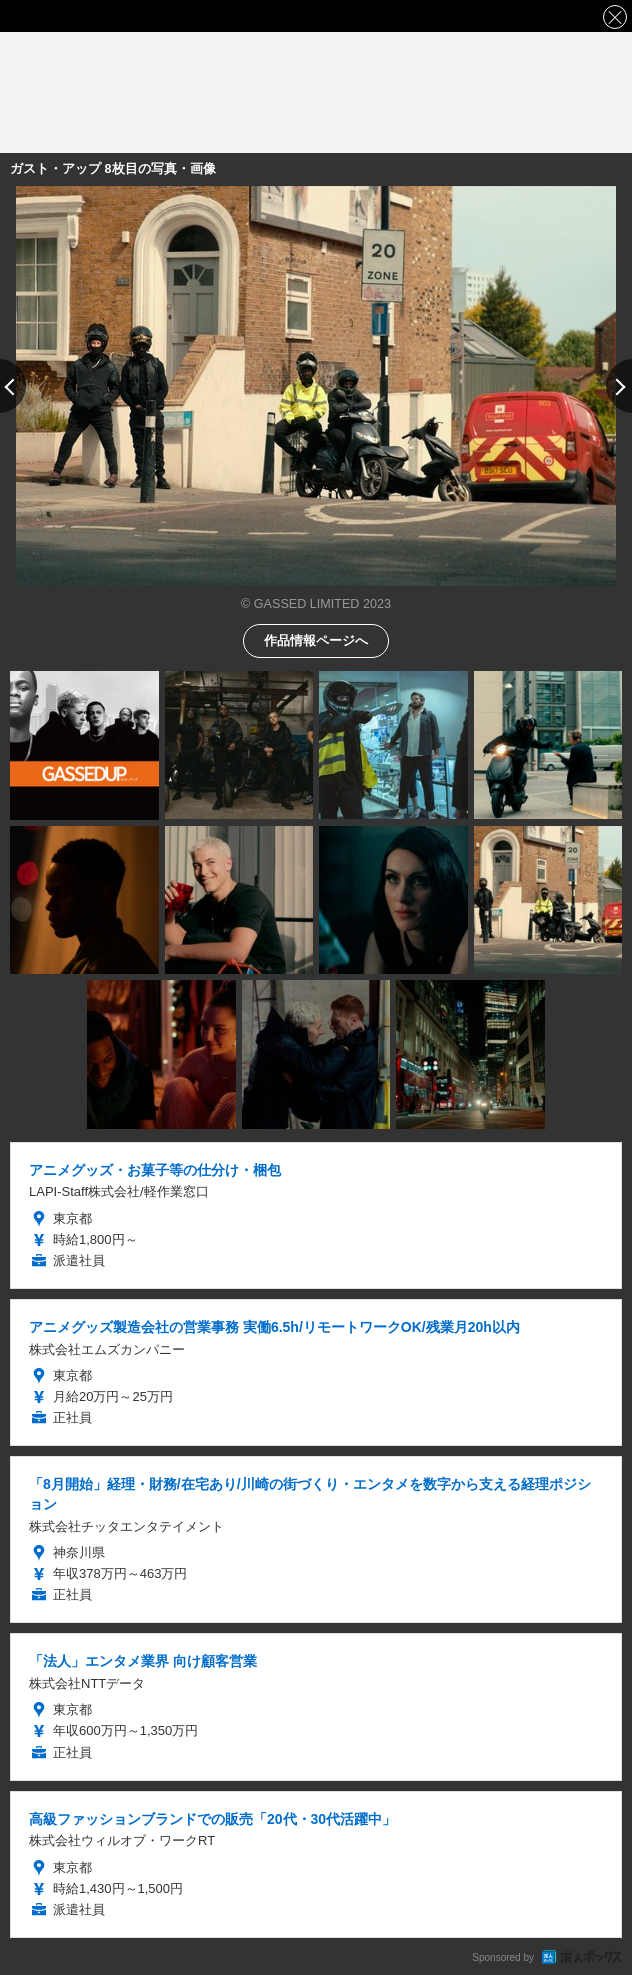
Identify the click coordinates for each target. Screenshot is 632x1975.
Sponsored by (503, 1957)
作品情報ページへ (316, 639)
